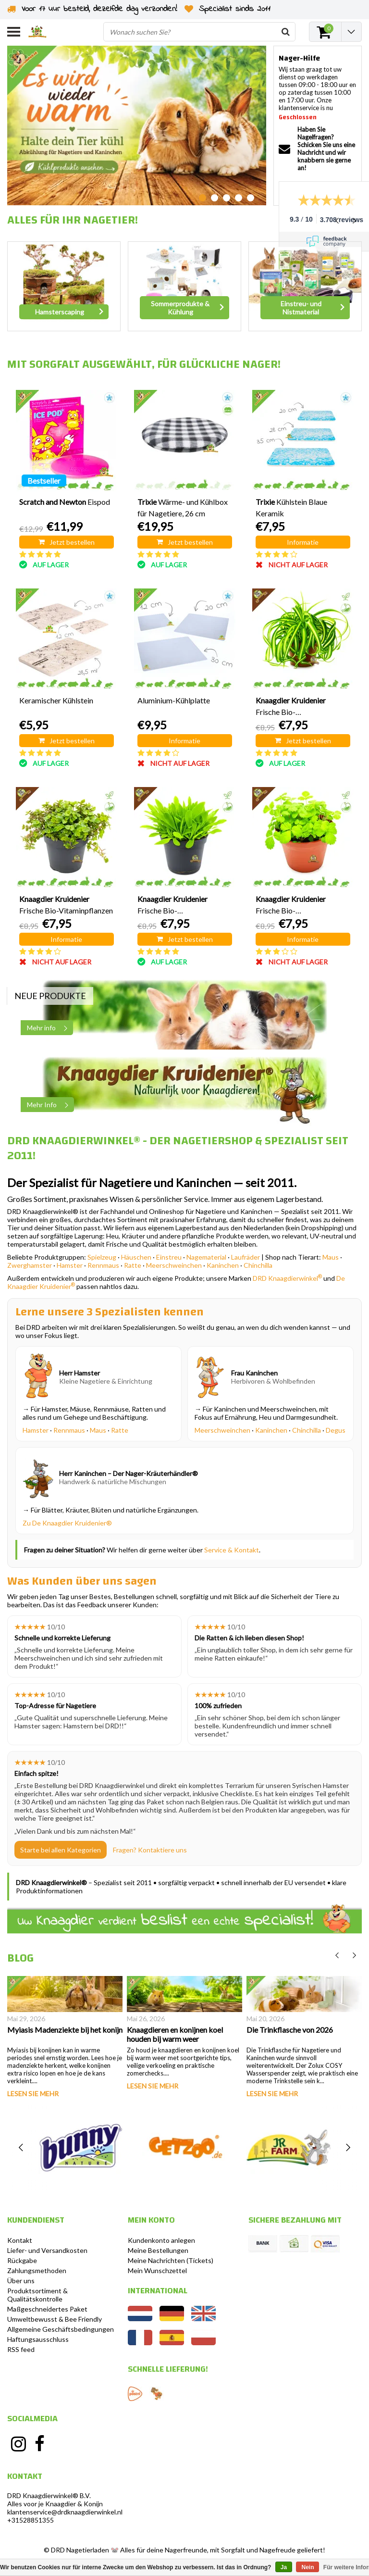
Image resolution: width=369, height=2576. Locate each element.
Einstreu (169, 1257)
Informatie (303, 542)
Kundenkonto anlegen (161, 2240)
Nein (307, 2567)
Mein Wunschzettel (157, 2270)
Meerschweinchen (174, 1265)
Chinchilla (258, 1265)
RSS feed (21, 2349)
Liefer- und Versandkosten (47, 2250)
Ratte (132, 1265)
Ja (284, 2567)
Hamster (70, 1265)
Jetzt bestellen (66, 542)
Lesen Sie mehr (33, 2093)
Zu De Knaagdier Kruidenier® (67, 1523)
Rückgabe (22, 2260)
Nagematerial (206, 1257)
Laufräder (245, 1257)
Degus (335, 1430)
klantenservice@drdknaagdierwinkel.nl (65, 2512)
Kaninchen (223, 1265)
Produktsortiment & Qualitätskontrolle (37, 2295)
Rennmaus (103, 1265)
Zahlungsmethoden (36, 2270)
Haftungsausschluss (38, 2339)
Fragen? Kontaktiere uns (150, 1850)
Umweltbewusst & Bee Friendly (54, 2319)
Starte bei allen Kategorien (60, 1850)
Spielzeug (101, 1257)
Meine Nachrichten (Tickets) (170, 2260)
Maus (330, 1257)
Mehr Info (50, 1105)
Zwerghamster (29, 1265)
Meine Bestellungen (158, 2250)
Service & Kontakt (231, 1550)
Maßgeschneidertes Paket (47, 2309)
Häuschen (136, 1257)
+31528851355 (30, 2520)
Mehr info (50, 1028)
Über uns (21, 2280)
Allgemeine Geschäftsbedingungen (60, 2329)
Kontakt (19, 2240)
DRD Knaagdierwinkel (287, 1278)
